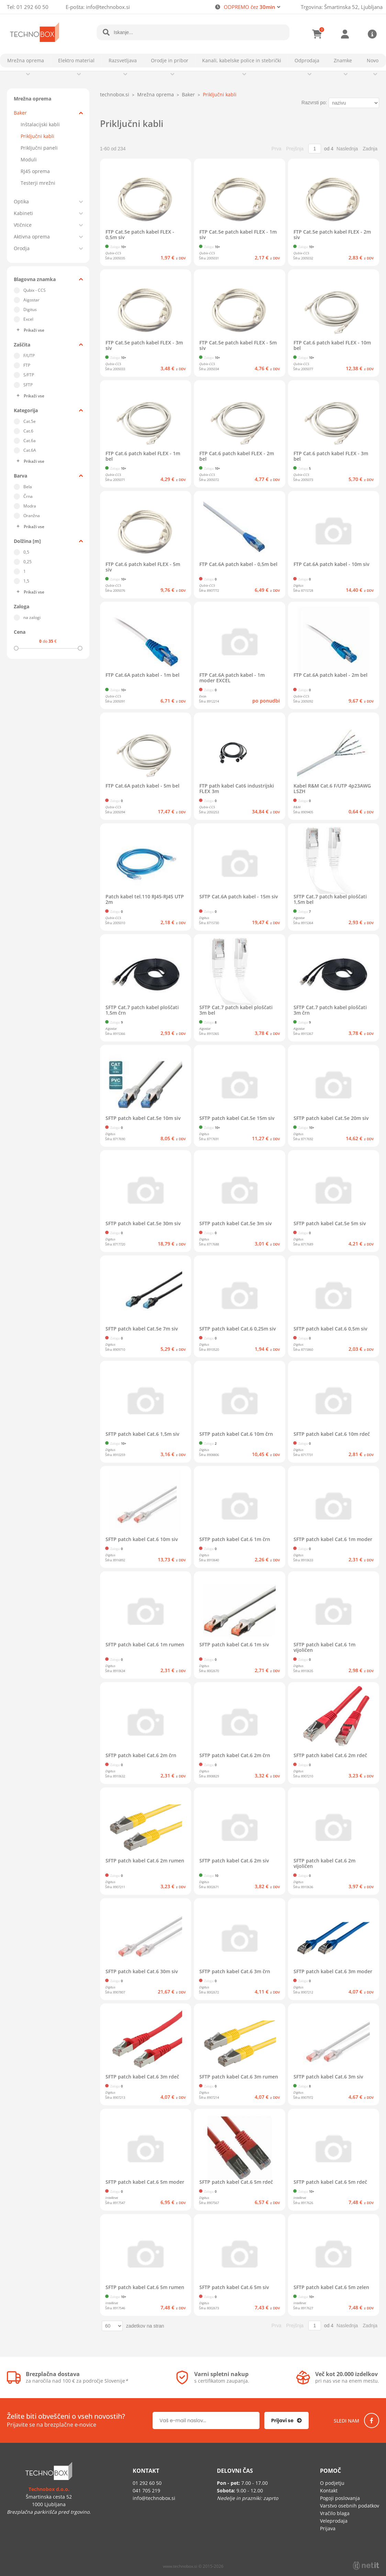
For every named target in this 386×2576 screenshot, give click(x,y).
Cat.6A (29, 450)
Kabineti (23, 213)
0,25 (27, 562)
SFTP (28, 385)
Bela (27, 487)
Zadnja (370, 148)
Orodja (22, 248)
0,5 (26, 552)
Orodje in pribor (169, 60)
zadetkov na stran (145, 2326)
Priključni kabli (37, 136)
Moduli (29, 159)
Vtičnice (23, 225)
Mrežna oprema (25, 60)
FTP (26, 365)
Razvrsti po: (314, 102)
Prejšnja (295, 148)
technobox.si (114, 94)
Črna (28, 496)
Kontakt (329, 2490)
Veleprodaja (334, 2521)
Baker (20, 112)
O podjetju (332, 2483)
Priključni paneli (39, 148)
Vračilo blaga (335, 2513)
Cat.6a (29, 440)
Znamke (343, 60)
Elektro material (76, 60)
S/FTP (28, 375)
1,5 (26, 581)
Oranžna (31, 516)
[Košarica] (317, 34)
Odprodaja (307, 60)
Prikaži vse (34, 330)
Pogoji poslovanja (340, 2498)
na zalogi (32, 617)
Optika (21, 201)
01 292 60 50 (32, 6)
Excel (28, 319)
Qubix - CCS (34, 290)
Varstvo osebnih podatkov (349, 2505)
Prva (277, 148)
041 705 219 (146, 2490)
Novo (372, 60)
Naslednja (347, 148)
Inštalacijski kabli (40, 124)
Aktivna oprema (32, 236)
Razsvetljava (123, 60)
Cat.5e (29, 421)
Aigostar (31, 300)
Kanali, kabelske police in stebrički (241, 60)
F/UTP (29, 356)
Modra (29, 506)
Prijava (345, 34)
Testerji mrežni (38, 183)
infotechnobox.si (108, 6)
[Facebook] (371, 2420)
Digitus (30, 309)
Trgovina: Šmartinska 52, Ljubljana (342, 6)
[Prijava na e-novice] (286, 2420)
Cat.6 (28, 431)
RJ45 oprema (35, 171)
